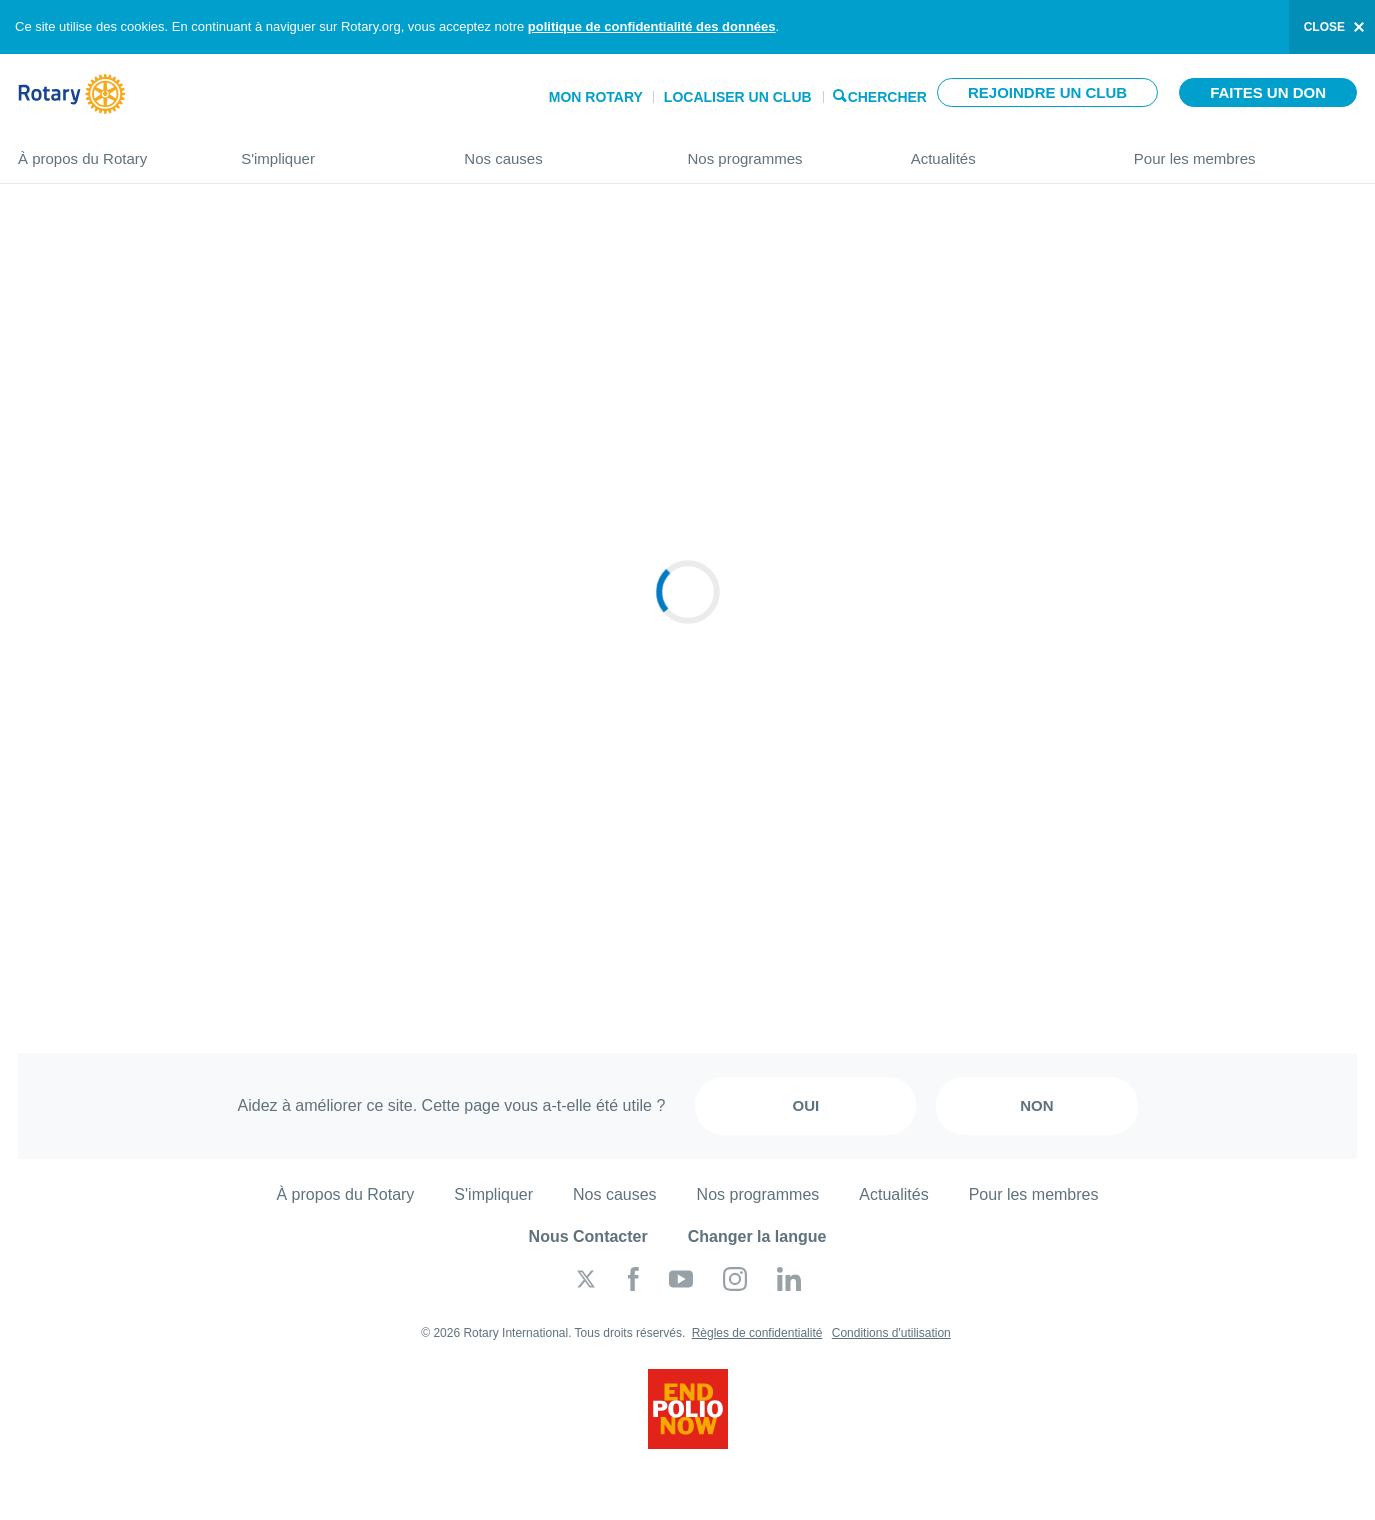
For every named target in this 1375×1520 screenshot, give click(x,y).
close (1324, 27)
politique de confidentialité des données (652, 26)
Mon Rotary (596, 97)
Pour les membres (1245, 150)
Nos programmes (778, 150)
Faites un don (1268, 92)
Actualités (1002, 150)
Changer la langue (757, 1236)
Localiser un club (738, 97)
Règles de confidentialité (757, 1333)
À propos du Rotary (109, 150)
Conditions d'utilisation (891, 1333)
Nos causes (555, 150)
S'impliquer (332, 150)
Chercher (887, 95)
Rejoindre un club (1047, 92)
